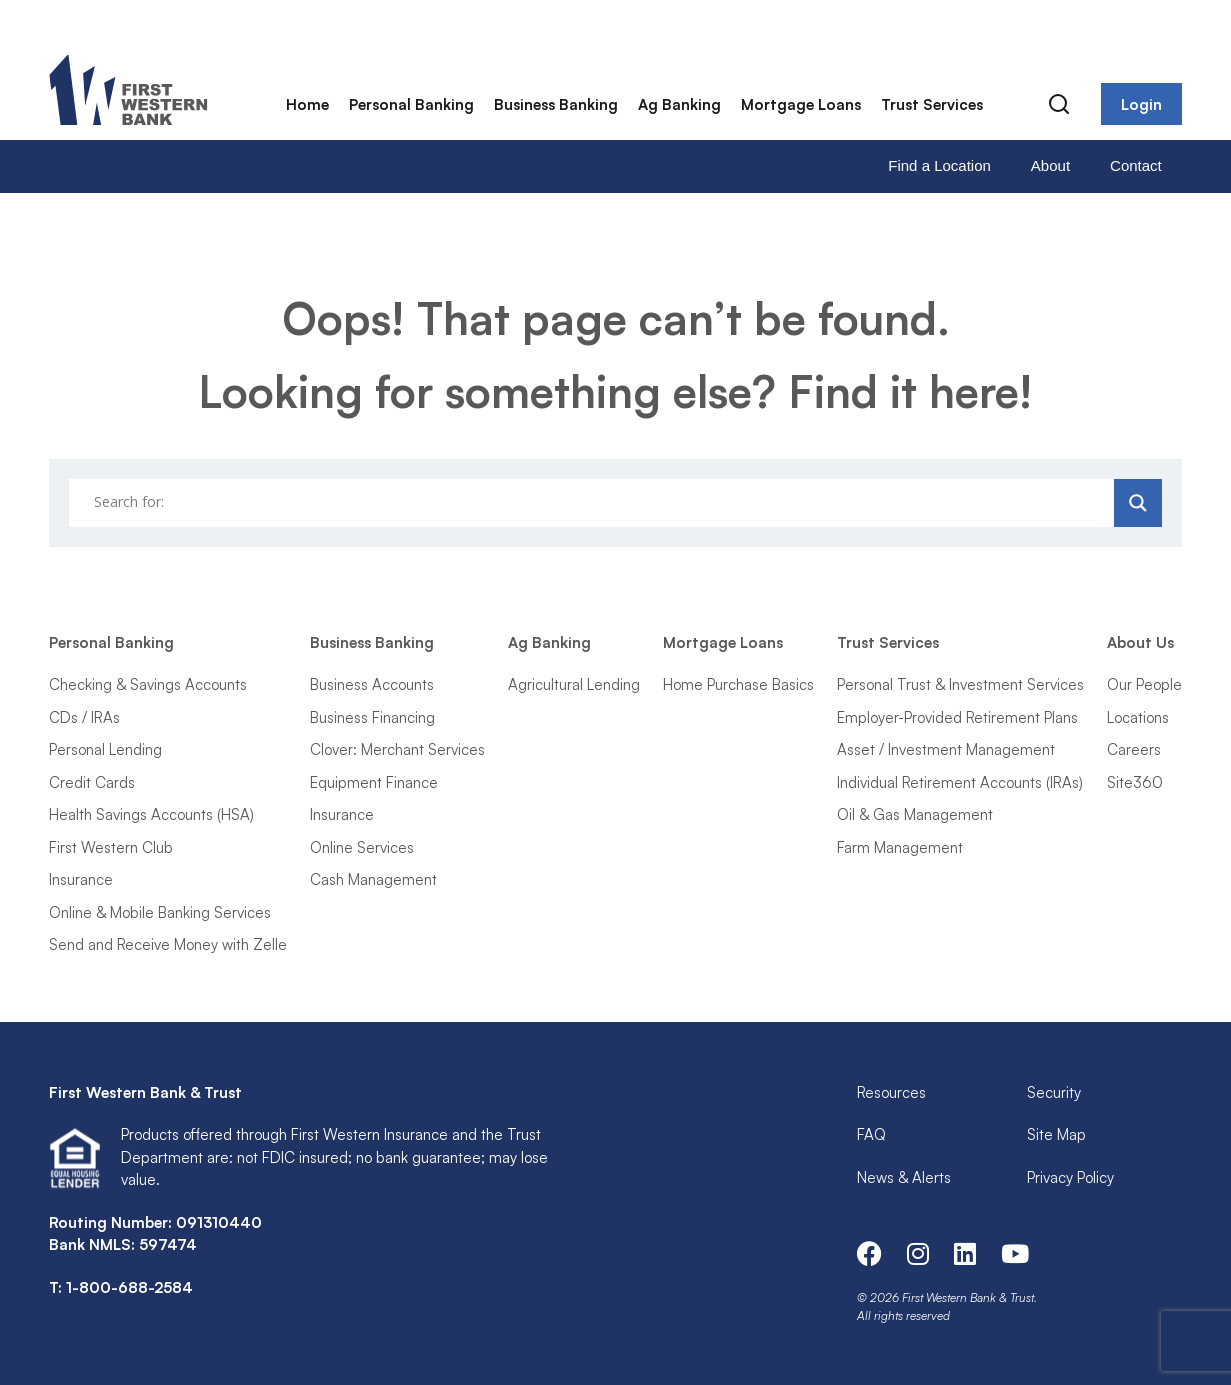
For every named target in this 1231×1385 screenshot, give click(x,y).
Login (1141, 104)
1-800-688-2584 (129, 1287)
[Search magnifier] (1138, 503)
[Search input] (594, 503)
